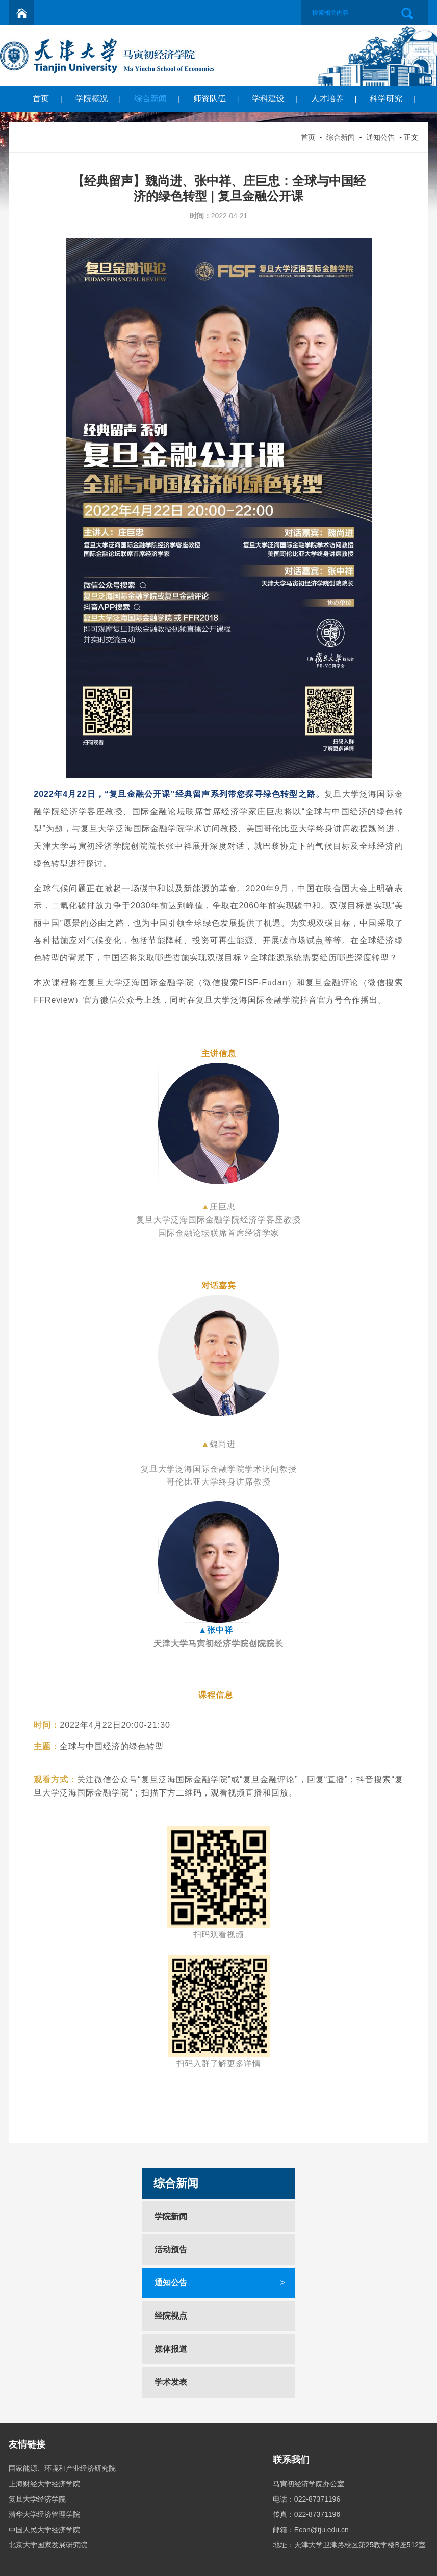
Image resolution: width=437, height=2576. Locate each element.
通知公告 (380, 137)
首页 (41, 98)
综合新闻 (150, 98)
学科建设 (268, 98)
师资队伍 (209, 98)
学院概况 (91, 98)
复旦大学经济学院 (37, 2499)
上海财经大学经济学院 (44, 2484)
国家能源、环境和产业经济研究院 (62, 2468)
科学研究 (386, 98)
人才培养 (327, 98)
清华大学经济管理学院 (44, 2514)
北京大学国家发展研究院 (48, 2545)
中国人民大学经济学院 (44, 2530)
